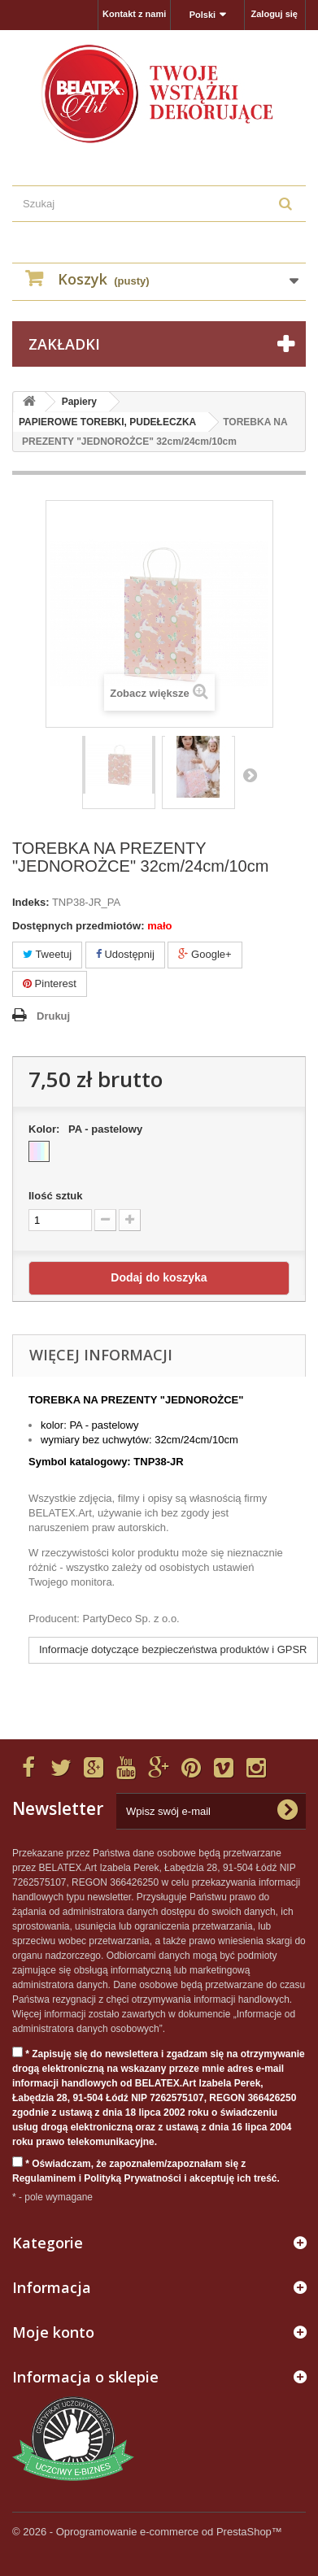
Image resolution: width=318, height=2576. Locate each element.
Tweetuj (47, 954)
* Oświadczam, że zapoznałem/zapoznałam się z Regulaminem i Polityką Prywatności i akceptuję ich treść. (146, 2170)
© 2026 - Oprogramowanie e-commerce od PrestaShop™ (147, 2532)
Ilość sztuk (55, 1196)
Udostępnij (125, 954)
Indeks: (31, 902)
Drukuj (53, 1016)
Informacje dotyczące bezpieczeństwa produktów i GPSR (173, 1649)
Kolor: (88, 1129)
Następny (250, 775)
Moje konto (53, 2332)
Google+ (204, 954)
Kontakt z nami (134, 14)
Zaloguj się (274, 14)
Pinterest (49, 983)
